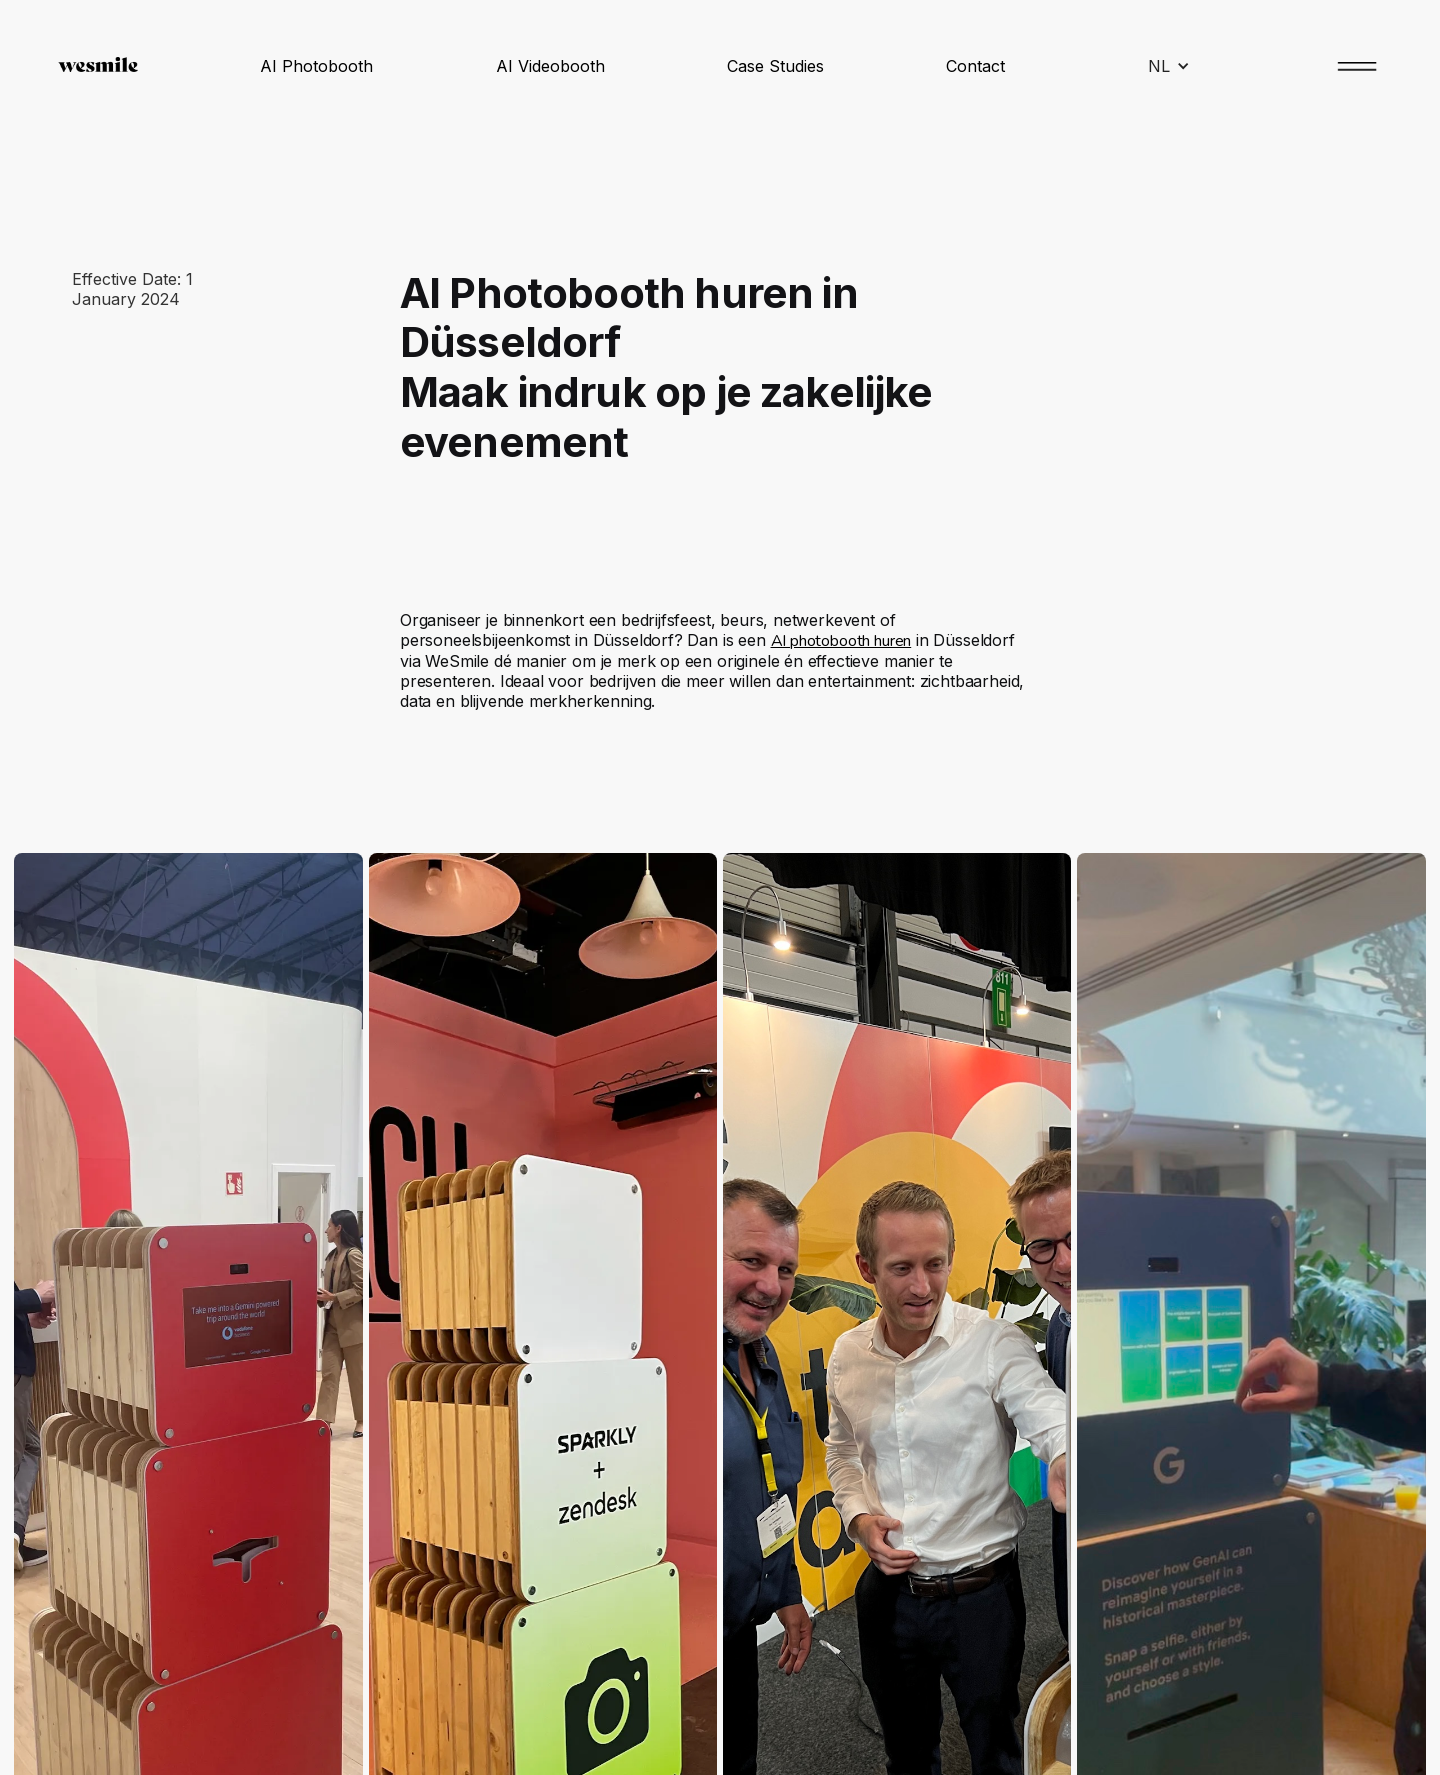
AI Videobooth (550, 66)
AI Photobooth (316, 66)
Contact (975, 66)
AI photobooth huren (841, 641)
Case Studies (775, 66)
